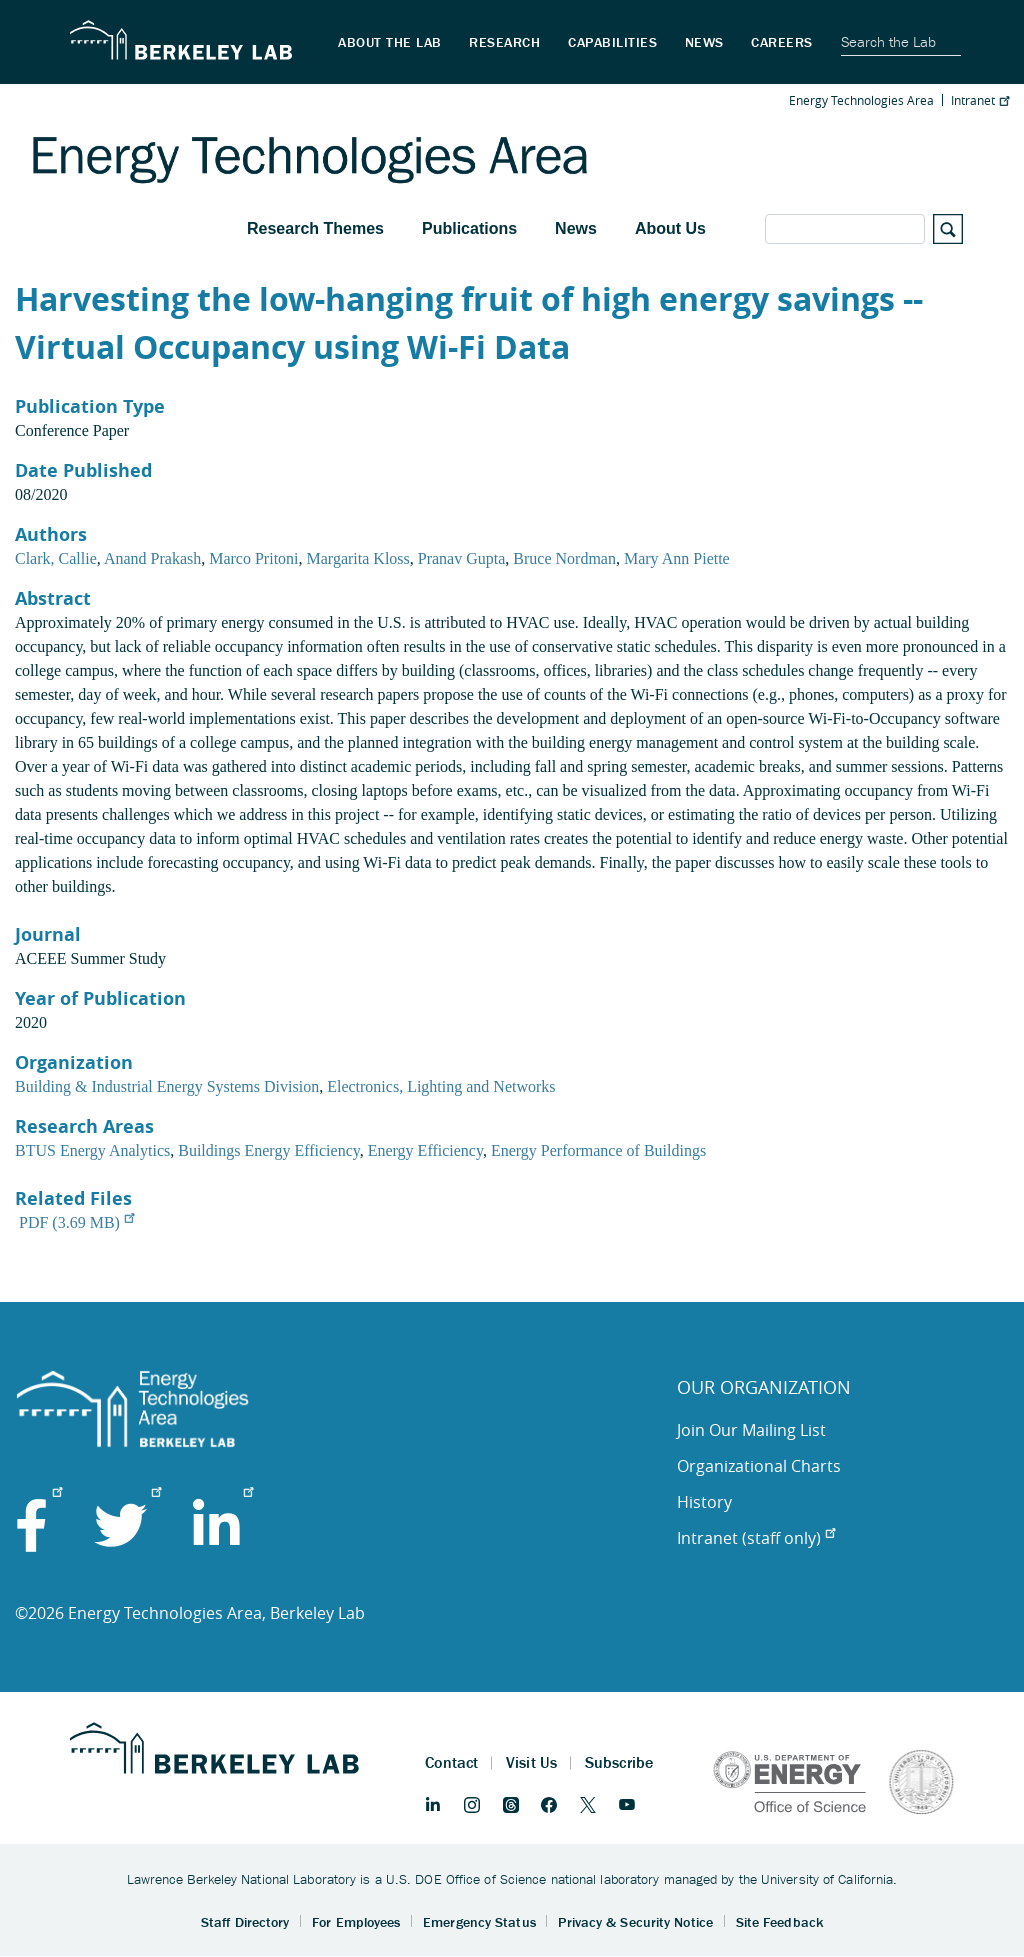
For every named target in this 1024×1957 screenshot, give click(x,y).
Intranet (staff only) (756, 1538)
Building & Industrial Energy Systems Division (167, 1086)
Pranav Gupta (462, 558)
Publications (469, 228)
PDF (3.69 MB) (76, 1222)
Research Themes (315, 228)
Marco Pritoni (253, 558)
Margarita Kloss (358, 558)
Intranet (980, 100)
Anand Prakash (152, 558)
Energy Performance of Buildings (598, 1150)
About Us (670, 228)
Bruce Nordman (564, 558)
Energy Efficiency (425, 1150)
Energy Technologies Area (861, 100)
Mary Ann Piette (677, 558)
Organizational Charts (759, 1466)
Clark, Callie (56, 558)
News (576, 228)
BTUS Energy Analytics (92, 1150)
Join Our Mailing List (751, 1430)
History (704, 1502)
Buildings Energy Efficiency (268, 1150)
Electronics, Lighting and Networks (441, 1086)
